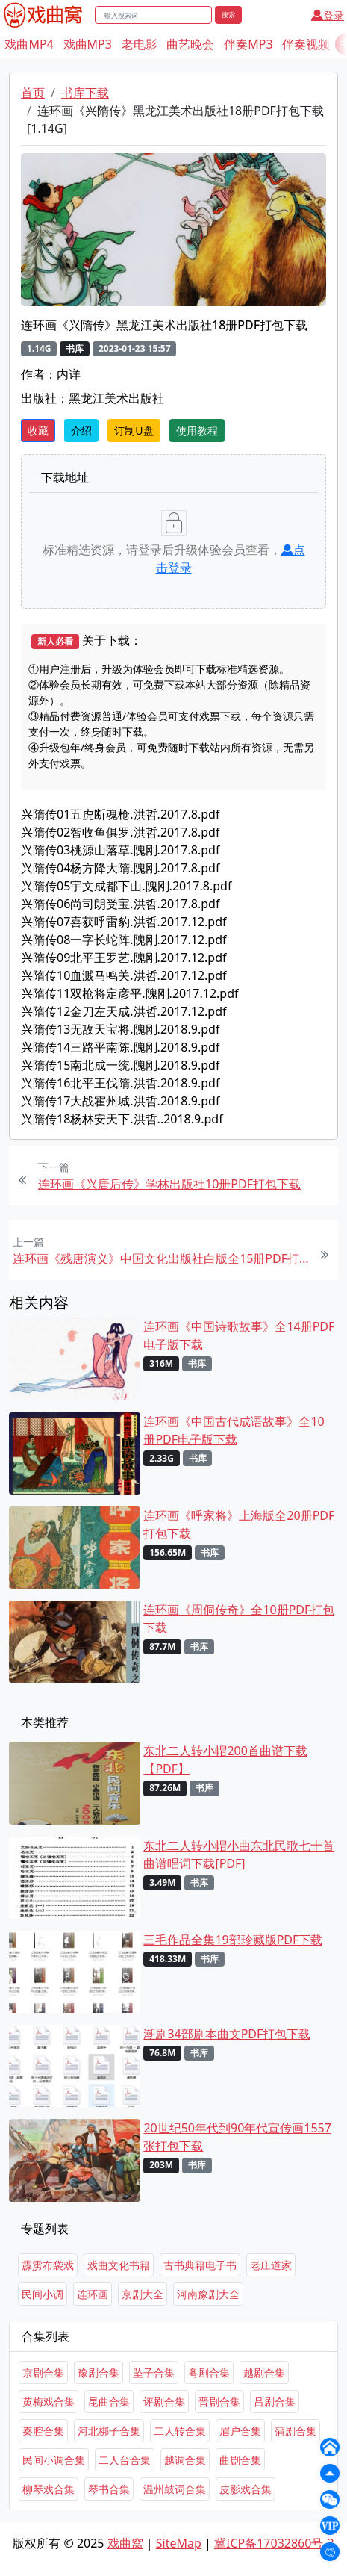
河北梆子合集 (109, 2431)
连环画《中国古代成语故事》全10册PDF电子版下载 (233, 1430)
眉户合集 (240, 2431)
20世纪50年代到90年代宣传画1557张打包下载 (237, 2137)
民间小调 (42, 2294)
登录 (327, 15)
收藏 (38, 430)
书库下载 (85, 92)
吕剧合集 (275, 2402)
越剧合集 (264, 2372)
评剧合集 (164, 2402)
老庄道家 (271, 2265)
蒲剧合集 (295, 2431)
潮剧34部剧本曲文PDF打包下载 (226, 2034)
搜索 (228, 14)
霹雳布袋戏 (48, 2265)
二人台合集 (125, 2460)
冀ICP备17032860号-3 (274, 2543)
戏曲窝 (125, 2543)
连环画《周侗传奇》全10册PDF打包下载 (238, 1618)
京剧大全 (142, 2294)
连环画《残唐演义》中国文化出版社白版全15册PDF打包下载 (161, 1258)
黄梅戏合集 (48, 2402)
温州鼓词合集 (174, 2489)
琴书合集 (109, 2489)
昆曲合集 (109, 2402)
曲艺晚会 (190, 44)
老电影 (139, 44)
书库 (75, 348)
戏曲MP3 (87, 44)
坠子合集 (154, 2372)
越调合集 (185, 2460)
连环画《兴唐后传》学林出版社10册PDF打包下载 (169, 1184)
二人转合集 (180, 2431)
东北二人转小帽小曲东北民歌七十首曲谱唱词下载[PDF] (238, 1854)
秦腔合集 (43, 2431)
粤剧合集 (209, 2372)
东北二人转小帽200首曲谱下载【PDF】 (225, 1759)
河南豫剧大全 (208, 2294)
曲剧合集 (240, 2460)
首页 (33, 92)
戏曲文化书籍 (118, 2265)
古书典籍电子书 (200, 2265)
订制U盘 (133, 430)
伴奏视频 (306, 44)
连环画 (92, 2294)
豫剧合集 (98, 2372)
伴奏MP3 (248, 44)
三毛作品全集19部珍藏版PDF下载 (232, 1939)
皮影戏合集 (245, 2489)
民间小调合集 (53, 2460)
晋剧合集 (219, 2402)
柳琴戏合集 (48, 2489)
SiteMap (178, 2543)
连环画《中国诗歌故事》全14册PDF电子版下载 (238, 1335)
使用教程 (197, 430)
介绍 (81, 430)
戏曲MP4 (28, 44)
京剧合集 (43, 2372)
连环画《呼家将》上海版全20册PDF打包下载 (238, 1524)
